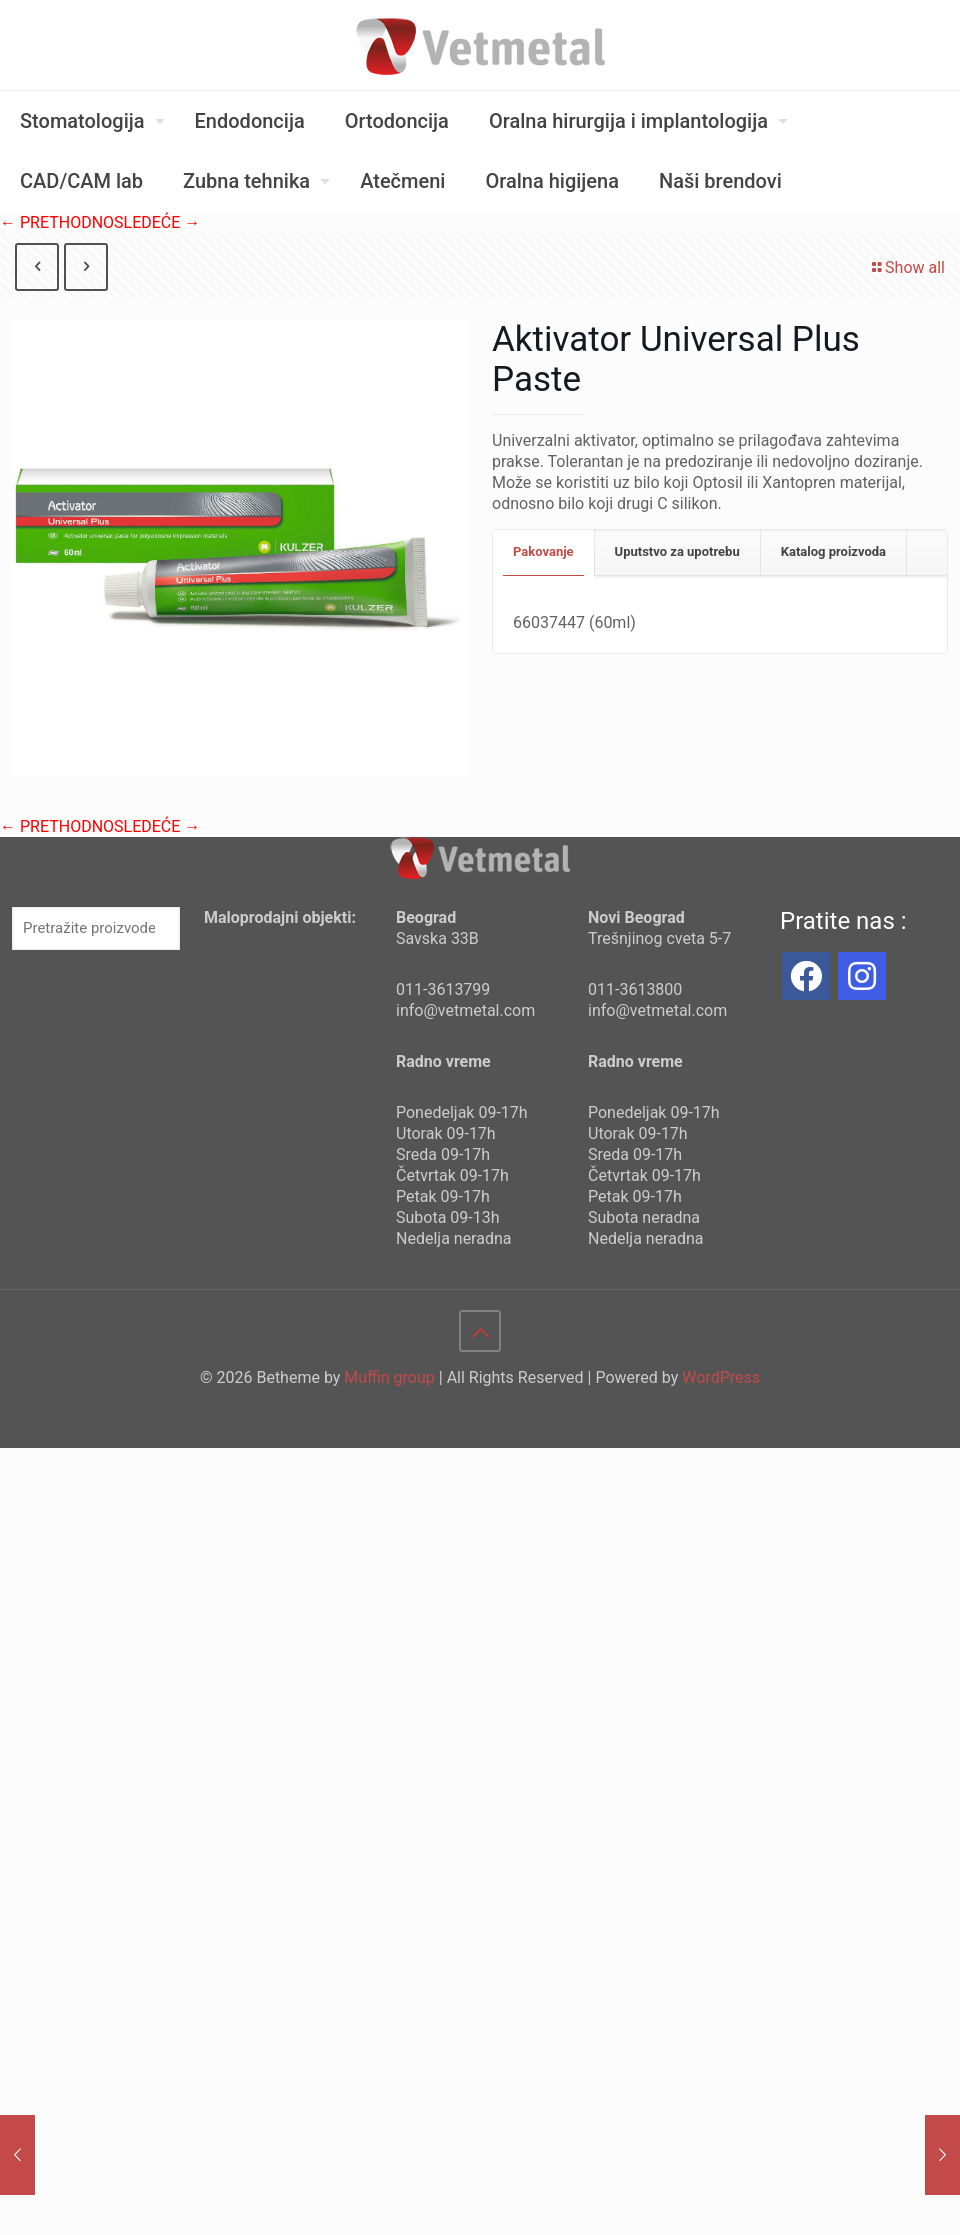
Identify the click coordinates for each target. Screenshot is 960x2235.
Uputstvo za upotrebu (677, 551)
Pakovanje (543, 551)
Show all (907, 267)
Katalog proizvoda (833, 551)
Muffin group (389, 1377)
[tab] (544, 552)
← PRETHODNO (57, 222)
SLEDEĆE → (157, 222)
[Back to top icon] (480, 1331)
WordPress (721, 1377)
